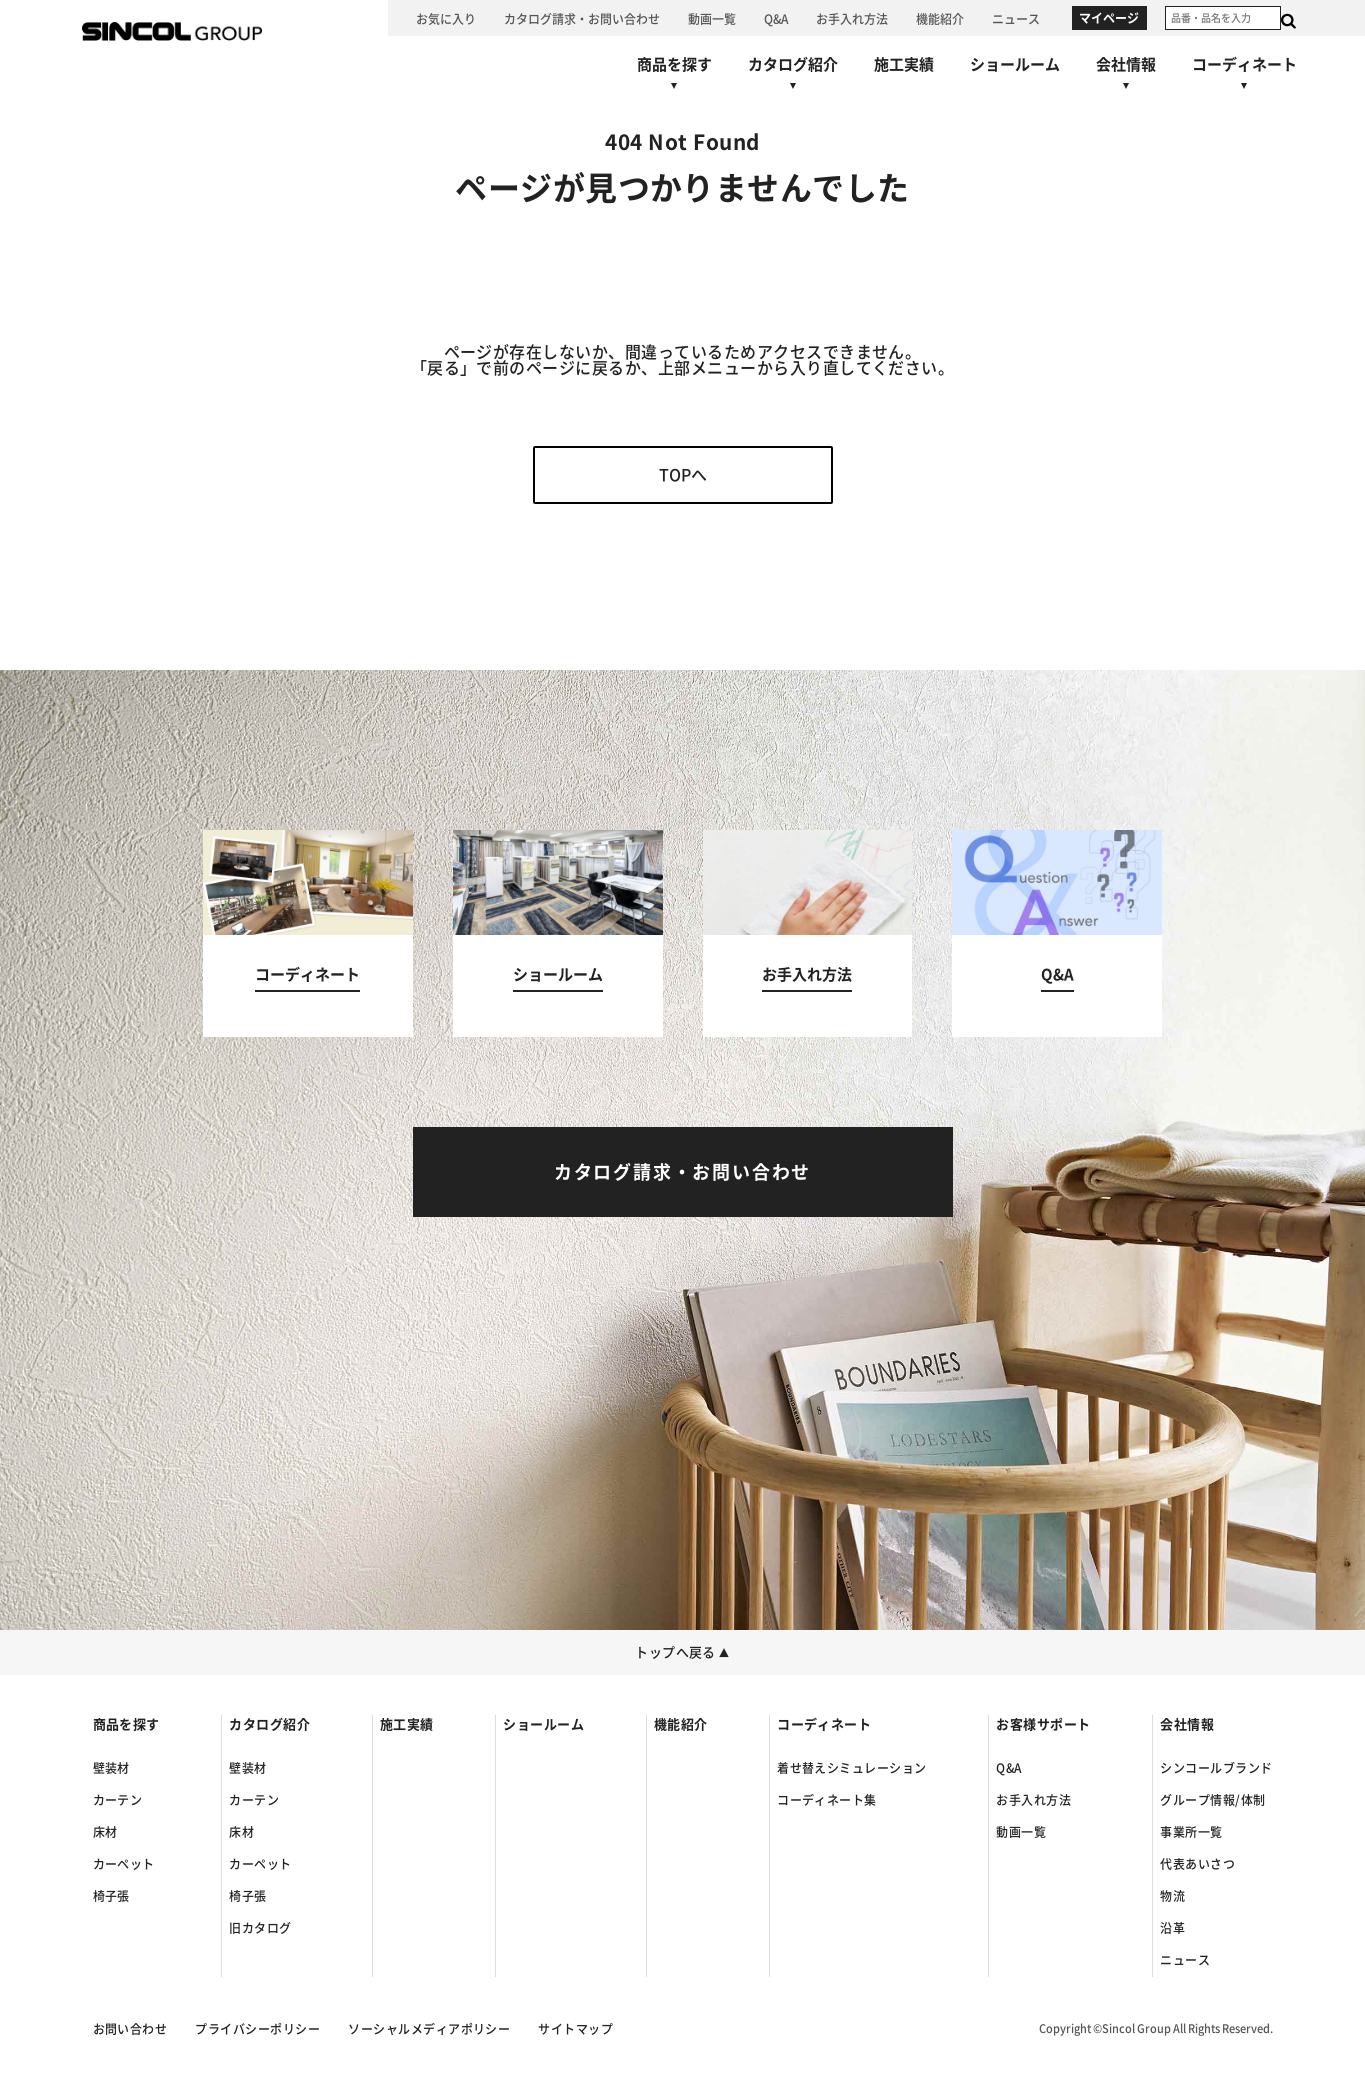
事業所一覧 (1191, 1832)
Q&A (1008, 1768)
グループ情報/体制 (1212, 1800)
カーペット (124, 1864)
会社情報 (1187, 1724)
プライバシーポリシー (257, 2029)
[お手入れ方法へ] (852, 18)
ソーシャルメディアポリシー (429, 2029)
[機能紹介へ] (940, 18)
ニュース (1185, 1960)
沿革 (1172, 1928)
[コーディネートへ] (308, 933)
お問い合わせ (130, 2029)
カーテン (118, 1800)
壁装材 (111, 1768)
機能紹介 (681, 1724)
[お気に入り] (446, 18)
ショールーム (543, 1724)
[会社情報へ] (1126, 78)
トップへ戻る (682, 1652)
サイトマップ (575, 2029)
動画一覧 (1021, 1832)
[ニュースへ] (1016, 18)
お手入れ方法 (1033, 1800)
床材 (105, 1832)
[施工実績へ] (904, 64)
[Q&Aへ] (776, 18)
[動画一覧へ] (712, 18)
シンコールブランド (1216, 1768)
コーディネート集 (827, 1800)
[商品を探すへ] (674, 78)
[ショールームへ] (1015, 64)
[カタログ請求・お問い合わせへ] (582, 18)
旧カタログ (260, 1928)
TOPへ (683, 475)
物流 (1172, 1896)
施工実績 (407, 1724)
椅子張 (111, 1896)
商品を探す (126, 1724)
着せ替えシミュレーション (852, 1768)
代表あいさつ (1197, 1864)
